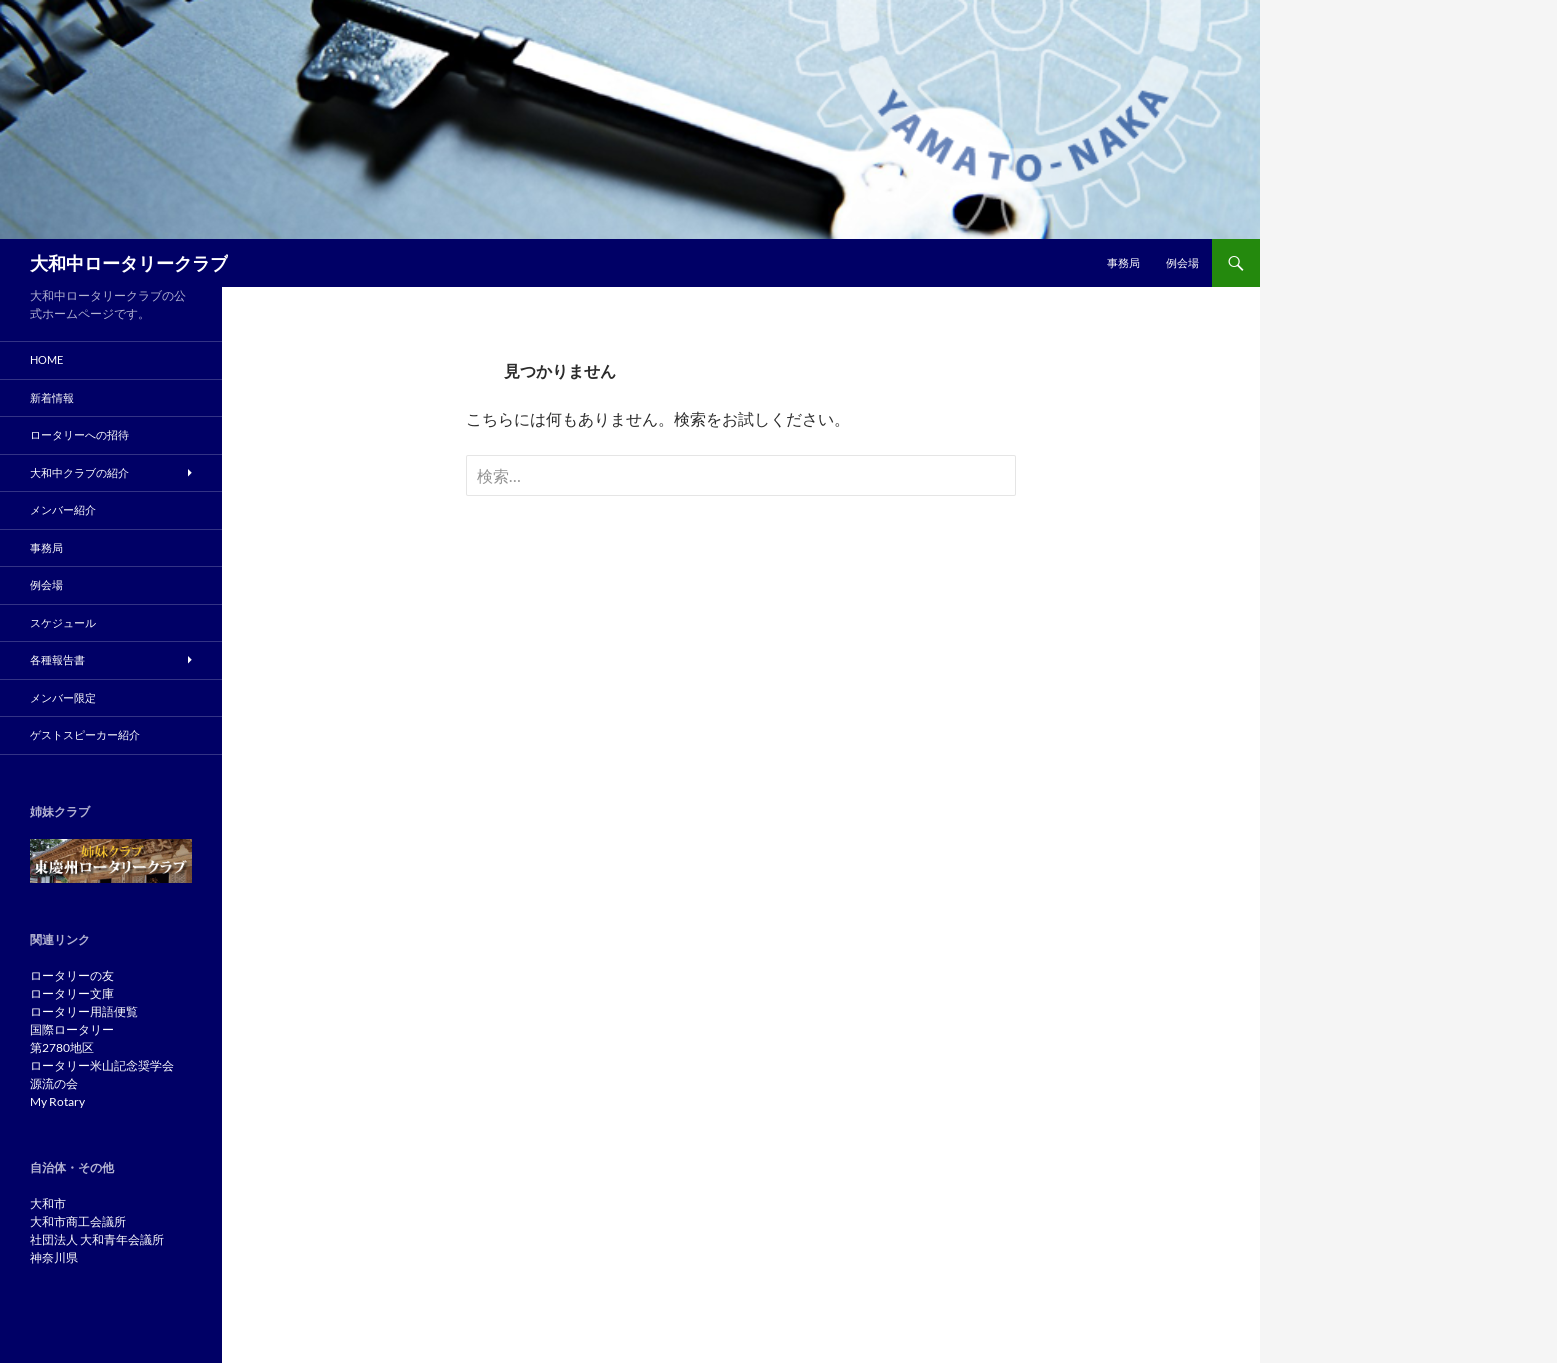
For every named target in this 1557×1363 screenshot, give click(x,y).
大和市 (48, 1203)
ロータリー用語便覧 (84, 1011)
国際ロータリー (72, 1029)
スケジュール (63, 622)
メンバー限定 (63, 697)
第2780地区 (62, 1047)
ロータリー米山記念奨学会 (102, 1065)
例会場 (1182, 262)
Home (46, 359)
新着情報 (52, 397)
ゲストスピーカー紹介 (85, 734)
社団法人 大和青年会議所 (97, 1239)
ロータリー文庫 (72, 993)
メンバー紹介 (63, 509)
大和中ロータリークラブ (129, 263)
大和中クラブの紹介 (79, 472)
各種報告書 (57, 659)
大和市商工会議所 (78, 1221)
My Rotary (57, 1101)
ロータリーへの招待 (79, 434)
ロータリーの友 (72, 975)
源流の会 (54, 1083)
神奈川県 (54, 1257)
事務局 (1123, 262)
